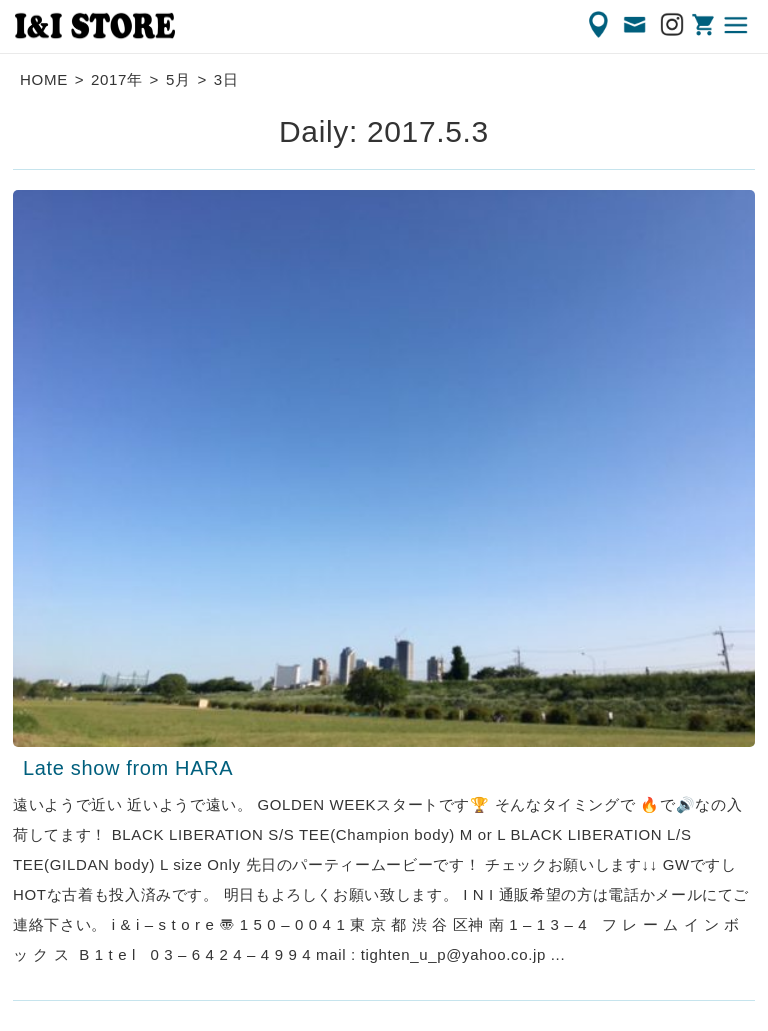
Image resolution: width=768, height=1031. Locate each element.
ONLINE (705, 25)
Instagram (673, 25)
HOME (44, 79)
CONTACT (636, 25)
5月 (178, 79)
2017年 (117, 79)
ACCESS (600, 25)
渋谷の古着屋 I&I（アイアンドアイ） (95, 26)
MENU (737, 25)
